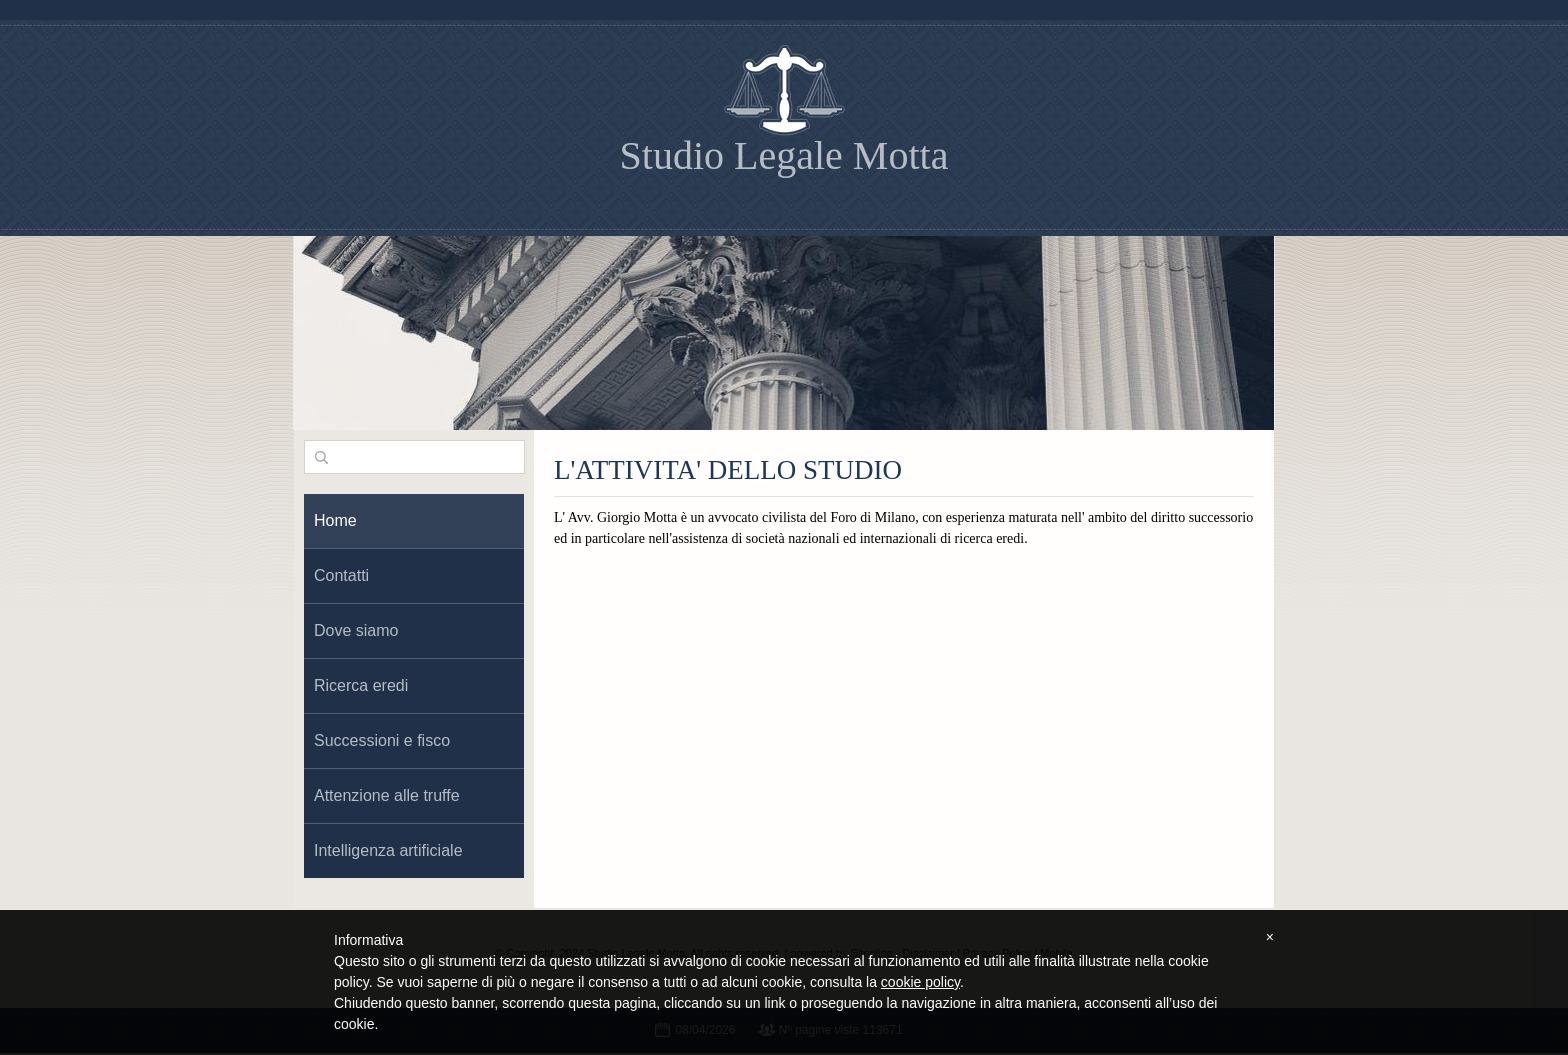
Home (335, 520)
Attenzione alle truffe (387, 795)
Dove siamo (356, 630)
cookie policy (920, 982)
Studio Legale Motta (784, 155)
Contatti (341, 575)
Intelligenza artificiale (388, 850)
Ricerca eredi (361, 685)
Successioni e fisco (382, 740)
